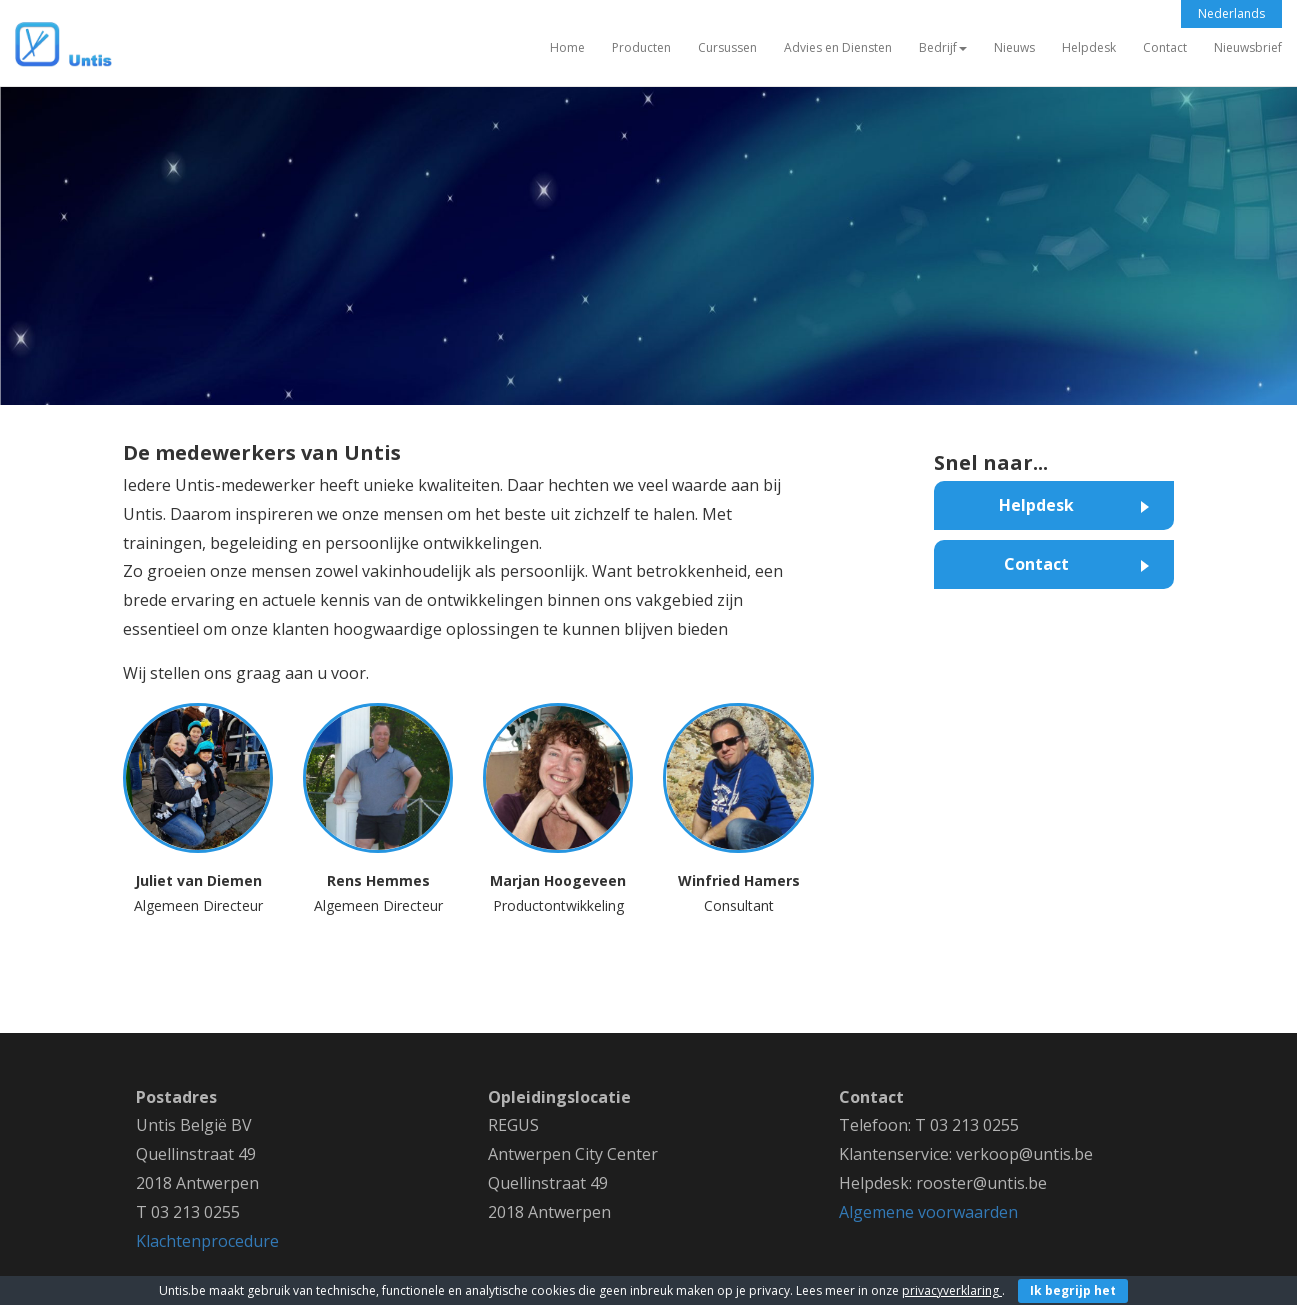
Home (567, 47)
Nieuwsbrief (1248, 47)
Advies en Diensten (838, 47)
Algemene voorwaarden (928, 1212)
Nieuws (1014, 47)
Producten (641, 47)
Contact (1165, 47)
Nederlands (1231, 13)
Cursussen (727, 47)
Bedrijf (943, 47)
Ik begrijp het (1073, 1290)
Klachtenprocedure (207, 1241)
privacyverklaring (952, 1290)
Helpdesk (1089, 47)
